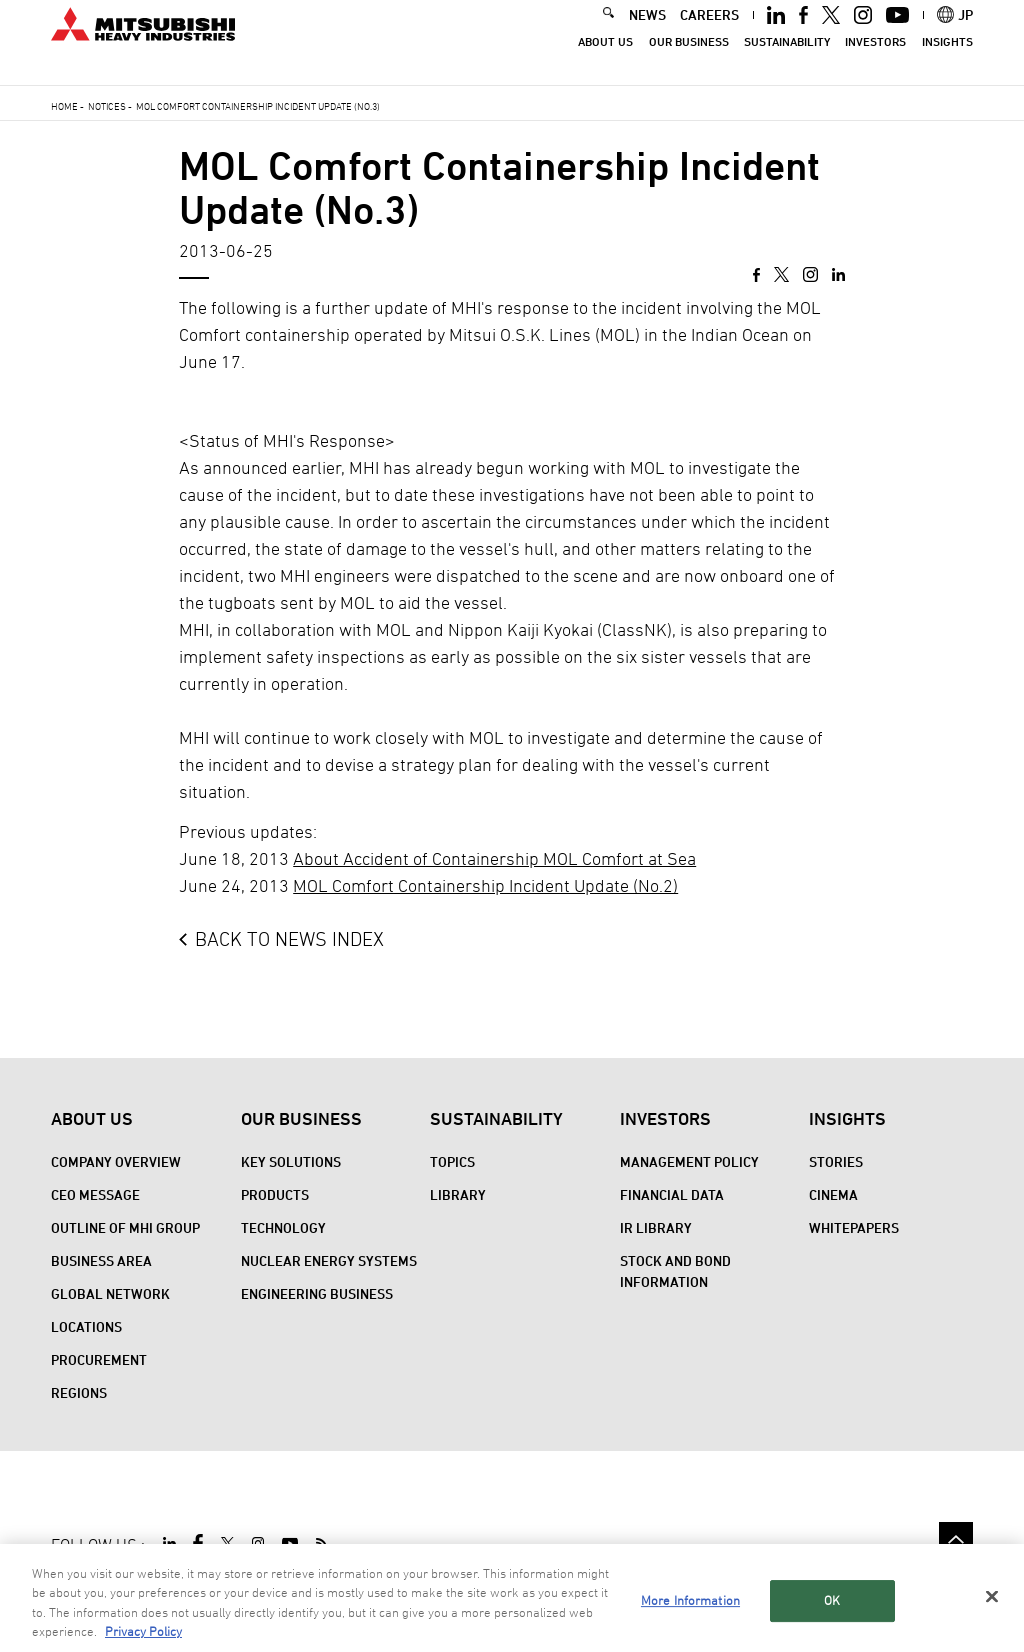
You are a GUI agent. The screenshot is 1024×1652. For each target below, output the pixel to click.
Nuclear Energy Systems (329, 1260)
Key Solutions (291, 1161)
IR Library (656, 1227)
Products (275, 1194)
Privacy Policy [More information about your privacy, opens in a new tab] (143, 1633)
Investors (875, 60)
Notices (107, 106)
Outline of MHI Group (125, 1227)
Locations (86, 1326)
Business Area (101, 1260)
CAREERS (709, 33)
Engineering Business (317, 1293)
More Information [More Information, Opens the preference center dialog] (690, 1602)
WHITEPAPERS (854, 1227)
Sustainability (787, 60)
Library (458, 1194)
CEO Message (95, 1194)
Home (64, 106)
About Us (605, 60)
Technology (283, 1227)
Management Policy (689, 1161)
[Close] (992, 1598)
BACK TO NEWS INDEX (289, 939)
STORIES (836, 1161)
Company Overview (116, 1161)
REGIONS (79, 1392)
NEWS (647, 33)
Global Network (110, 1293)
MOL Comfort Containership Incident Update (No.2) (485, 885)
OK (832, 1602)
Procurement (99, 1359)
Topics (452, 1161)
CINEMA (833, 1194)
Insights (947, 60)
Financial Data (672, 1194)
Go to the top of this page (956, 1539)
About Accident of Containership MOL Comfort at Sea (494, 858)
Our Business (689, 60)
